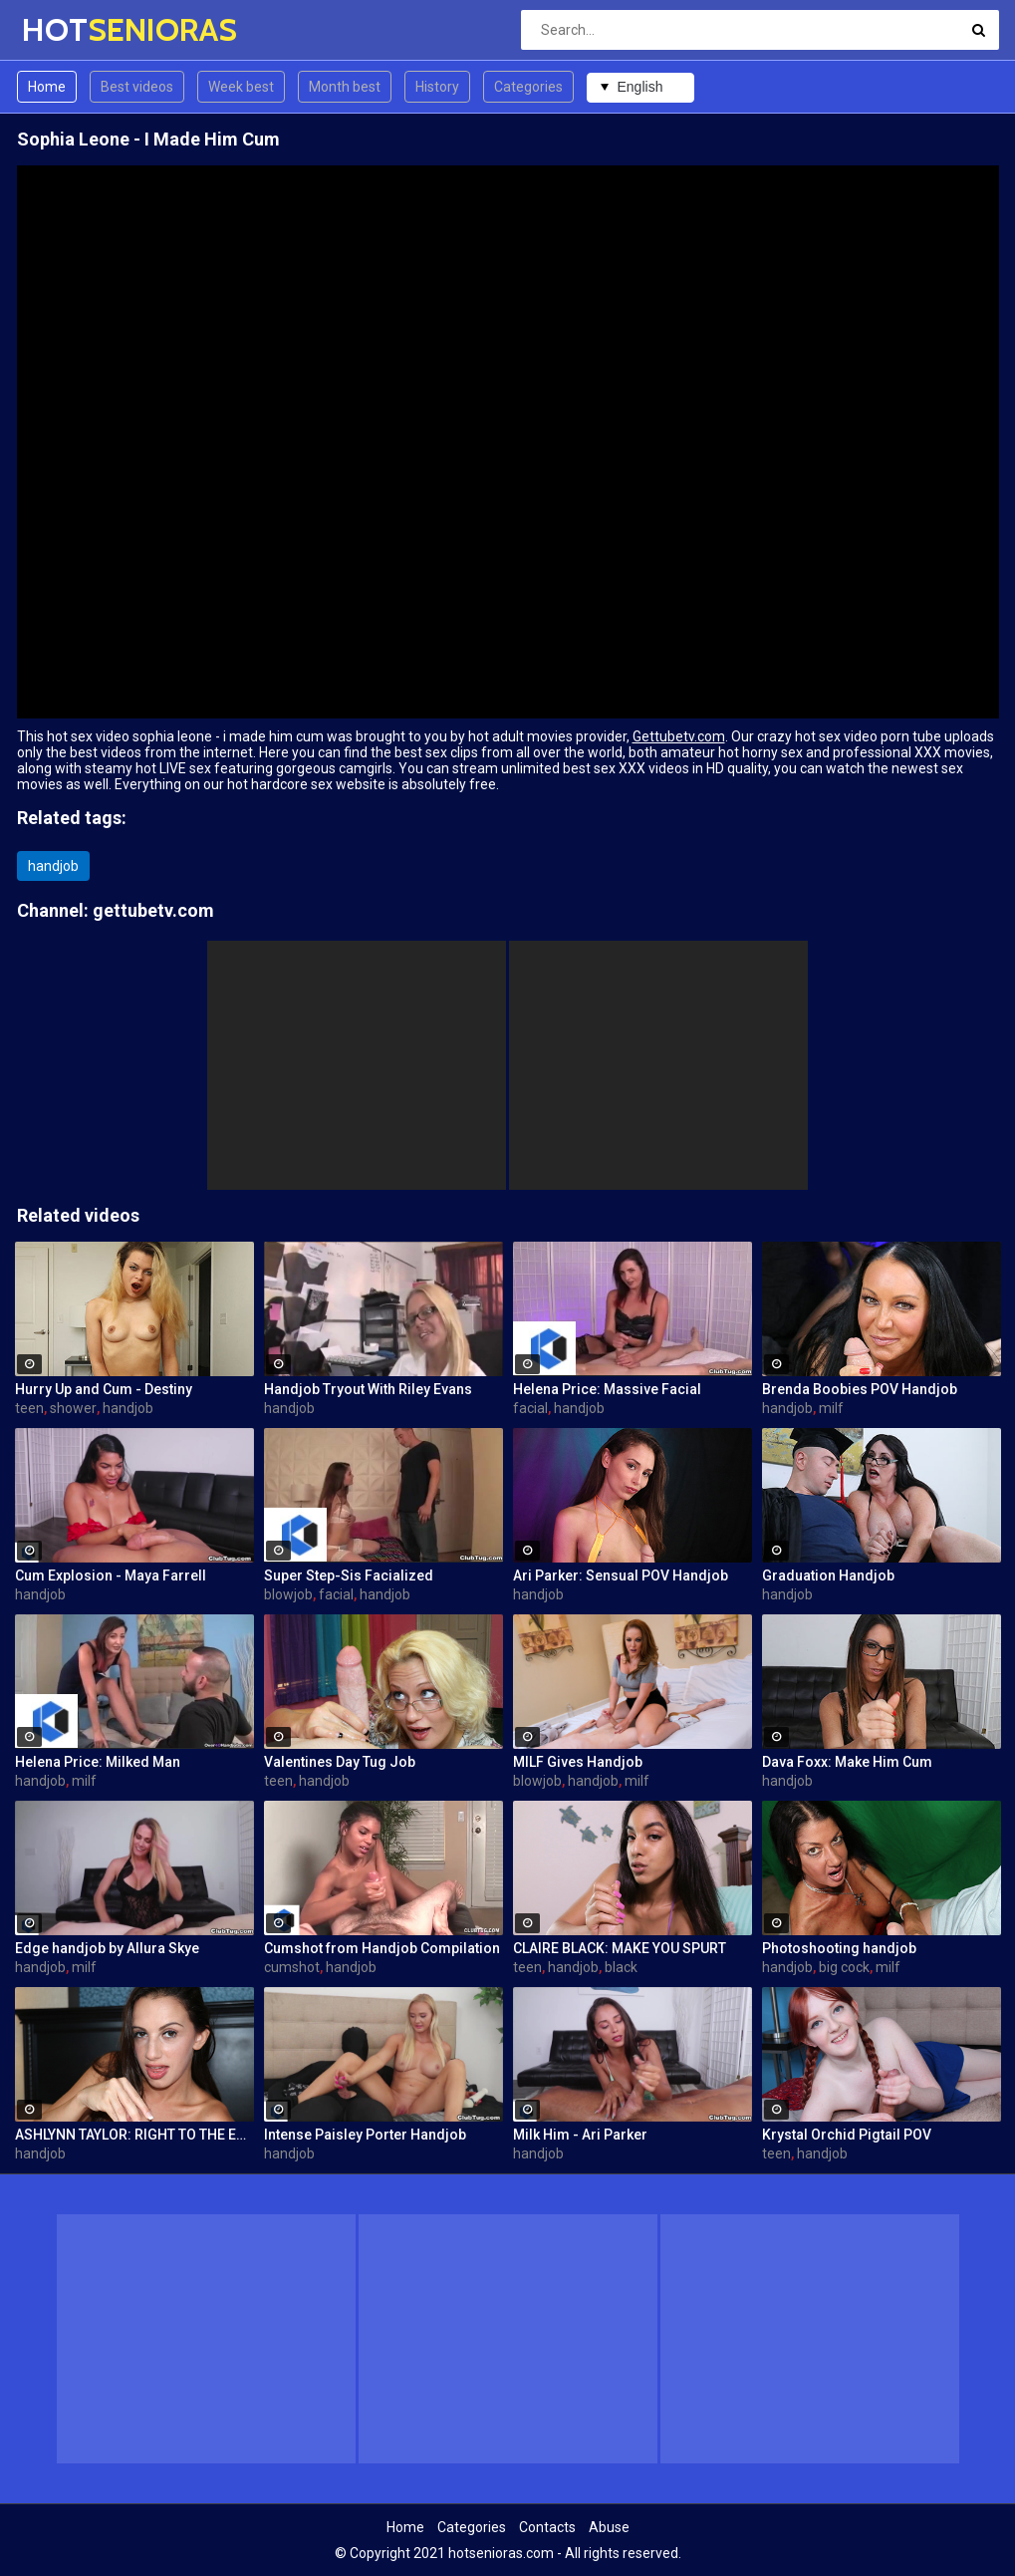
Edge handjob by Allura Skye (107, 1948)
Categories (528, 87)
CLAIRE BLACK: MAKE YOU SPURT (619, 1948)
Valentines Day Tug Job (339, 1762)
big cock (844, 1967)
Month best (345, 87)
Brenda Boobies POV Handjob (859, 1389)
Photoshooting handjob (839, 1948)
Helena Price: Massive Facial (607, 1389)
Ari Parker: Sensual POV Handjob (620, 1575)
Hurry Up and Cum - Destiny (103, 1389)
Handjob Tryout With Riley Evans (368, 1389)
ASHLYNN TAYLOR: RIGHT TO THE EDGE (134, 2135)
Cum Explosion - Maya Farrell (110, 1575)
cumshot (292, 1967)
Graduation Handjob (828, 1575)
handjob (53, 866)
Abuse (609, 2527)
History (437, 87)
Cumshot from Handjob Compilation (382, 1948)
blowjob (288, 1594)
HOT (74, 29)
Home (47, 87)
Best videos (137, 87)
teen (29, 1408)
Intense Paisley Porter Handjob (365, 2135)
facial (530, 1408)
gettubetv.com (153, 910)
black (621, 1967)
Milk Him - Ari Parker (580, 2135)
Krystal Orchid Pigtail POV (846, 2135)
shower (73, 1408)
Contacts (547, 2527)
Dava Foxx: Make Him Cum (847, 1762)
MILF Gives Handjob (577, 1762)
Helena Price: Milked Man (97, 1762)
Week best (241, 87)
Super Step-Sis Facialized (348, 1575)
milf (831, 1408)
